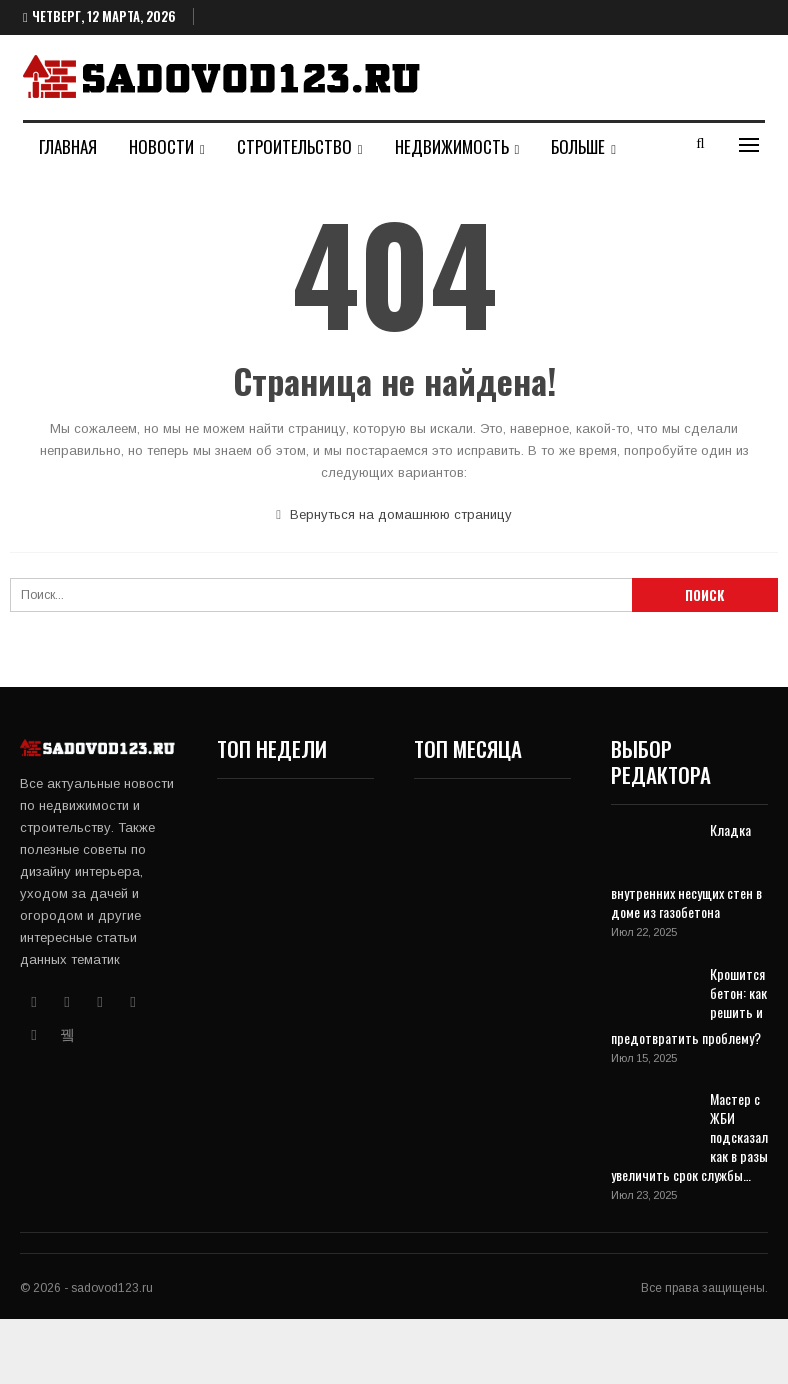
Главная (68, 146)
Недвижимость (452, 146)
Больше (578, 146)
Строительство (294, 146)
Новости (161, 146)
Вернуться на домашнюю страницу (394, 514)
